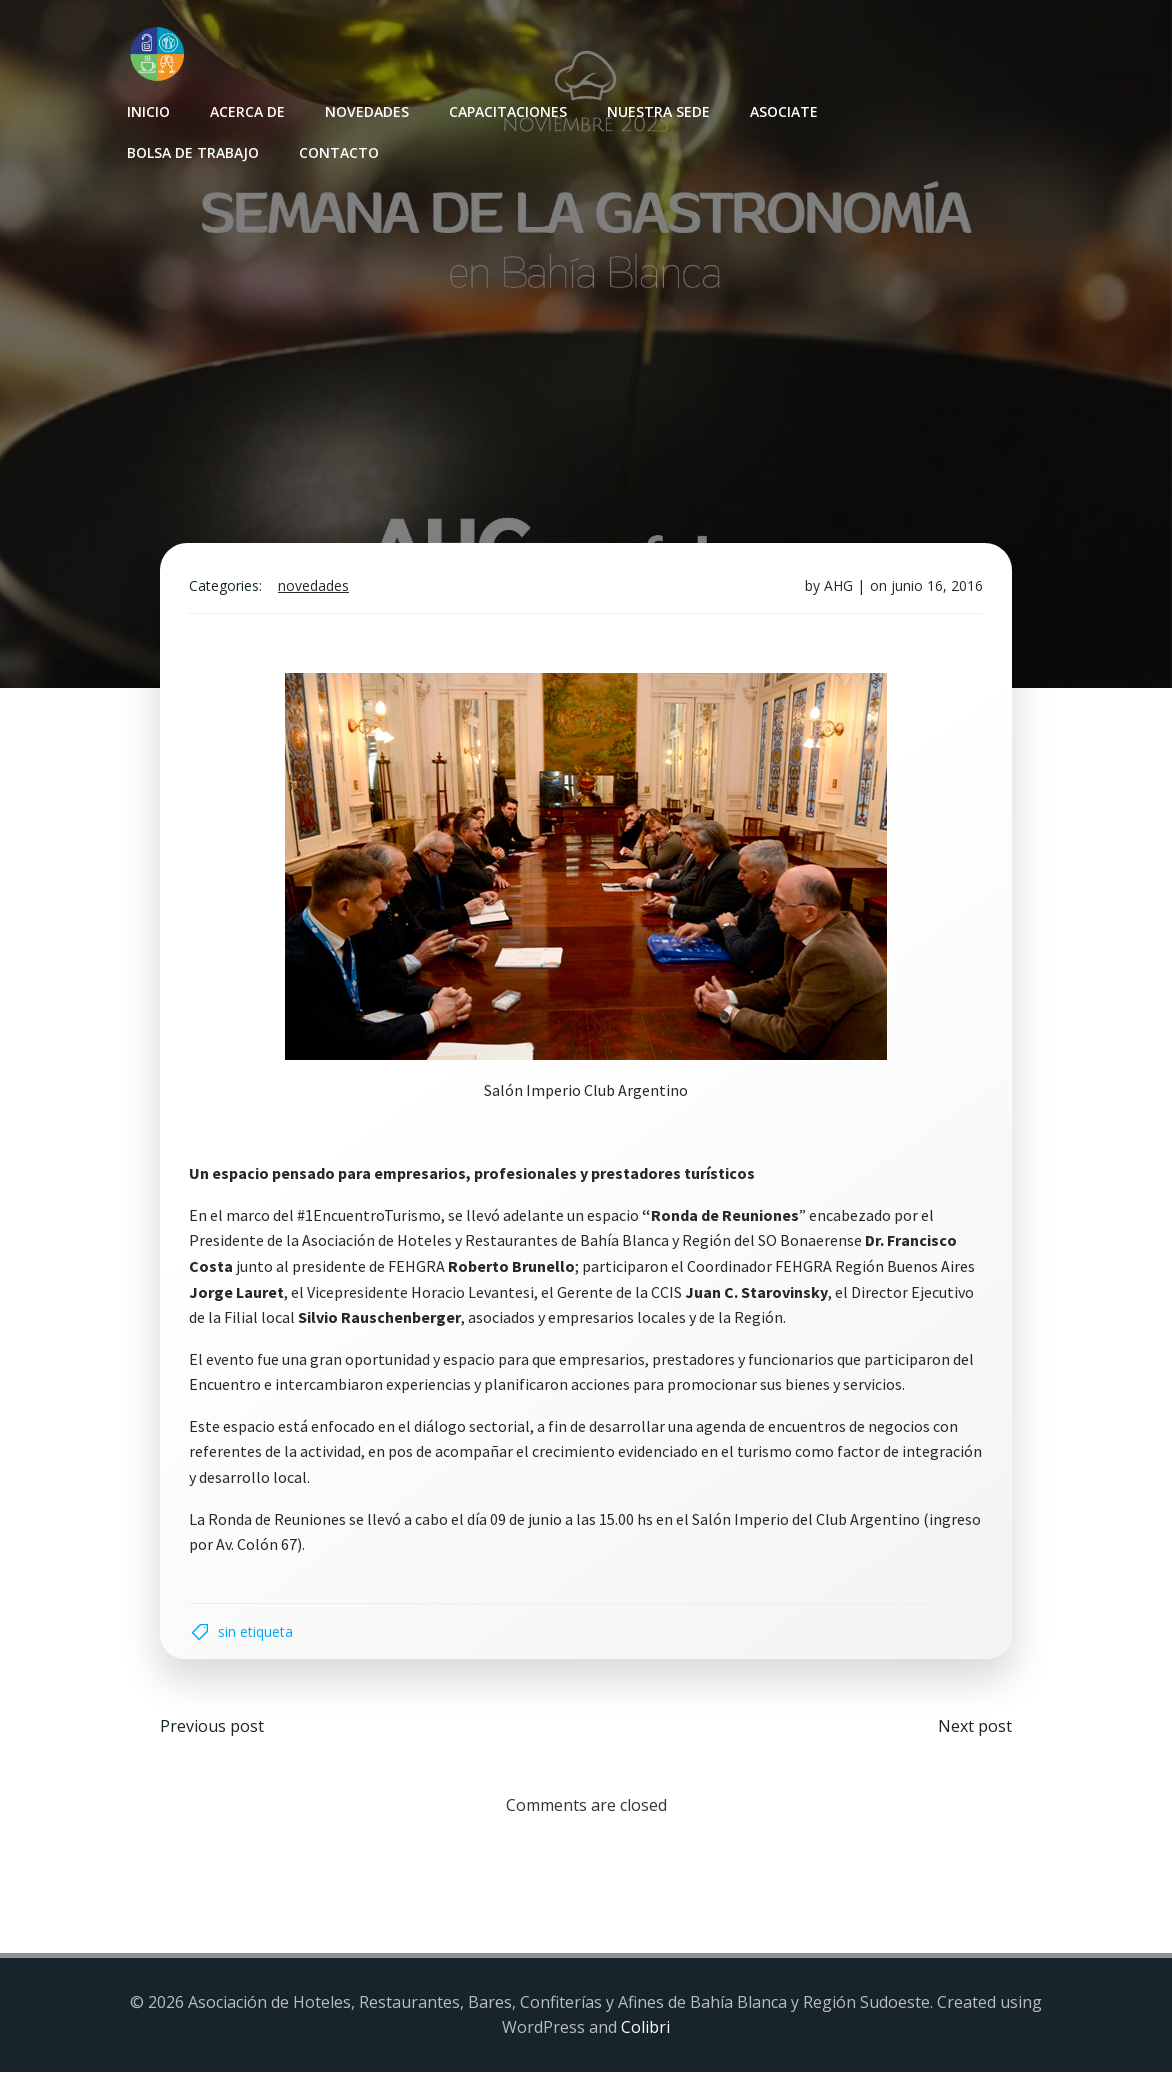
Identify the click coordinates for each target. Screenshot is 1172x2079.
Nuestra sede (657, 110)
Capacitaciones (507, 110)
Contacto (338, 151)
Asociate (783, 110)
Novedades (366, 110)
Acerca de (246, 110)
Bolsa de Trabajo (192, 151)
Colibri (645, 2035)
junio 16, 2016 (935, 589)
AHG (836, 589)
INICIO (147, 110)
